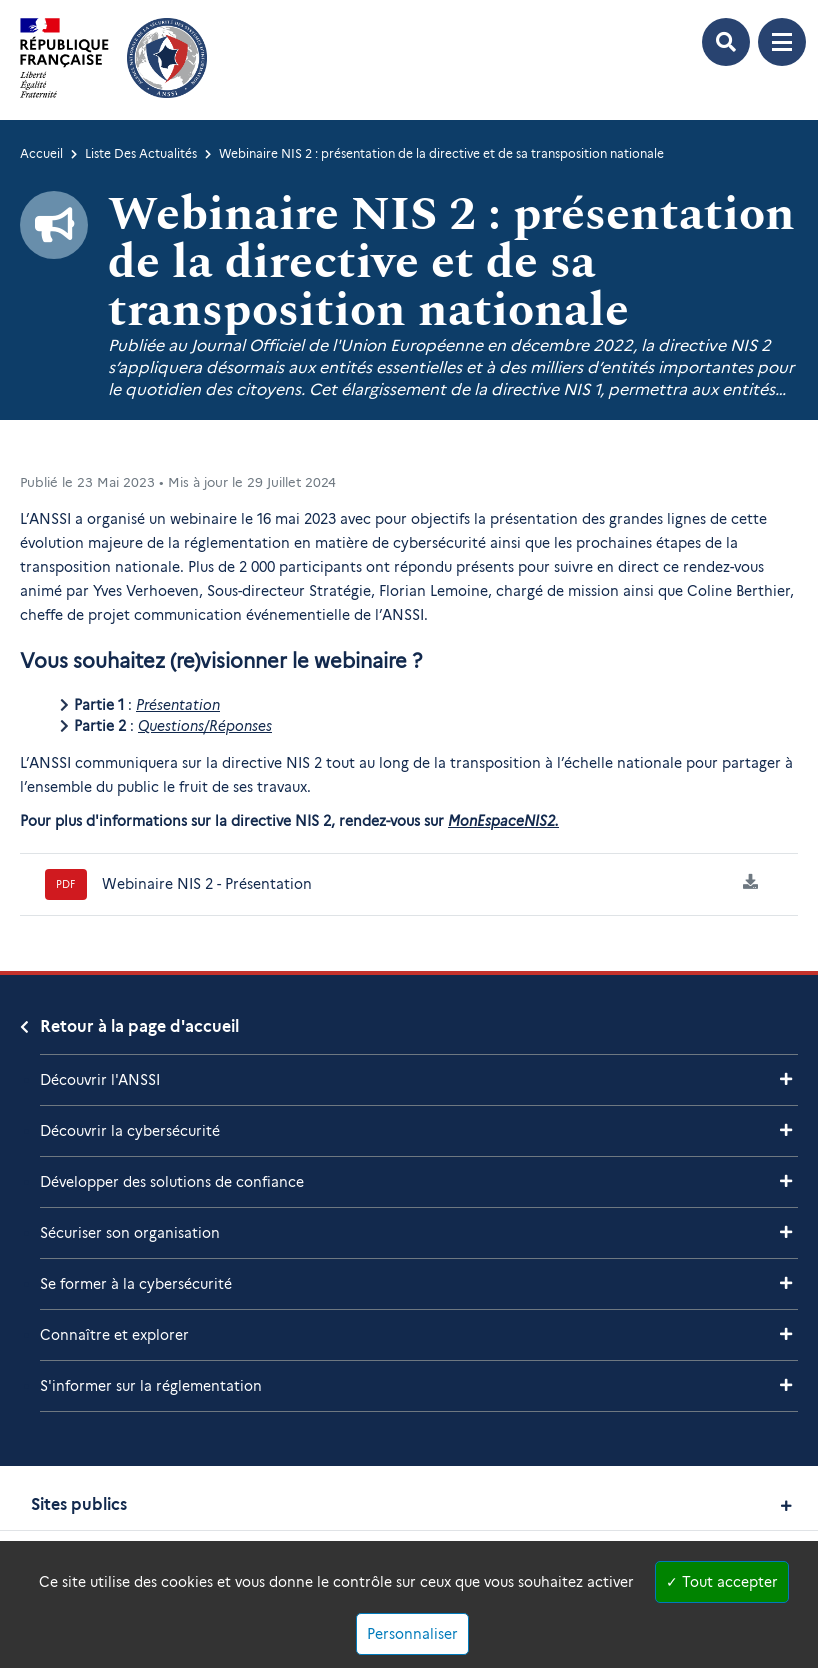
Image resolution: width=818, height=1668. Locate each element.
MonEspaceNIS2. (503, 821)
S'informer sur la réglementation (151, 1386)
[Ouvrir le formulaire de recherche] (726, 42)
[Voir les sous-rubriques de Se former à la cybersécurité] (786, 1283)
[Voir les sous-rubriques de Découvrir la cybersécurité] (786, 1130)
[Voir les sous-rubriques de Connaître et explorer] (786, 1334)
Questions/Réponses (205, 726)
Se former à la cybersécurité (136, 1284)
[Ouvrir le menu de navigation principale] (782, 42)
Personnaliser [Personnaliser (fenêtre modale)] (412, 1634)
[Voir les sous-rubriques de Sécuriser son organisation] (786, 1232)
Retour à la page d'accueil (139, 1026)
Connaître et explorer (114, 1335)
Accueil (41, 153)
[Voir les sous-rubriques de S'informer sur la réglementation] (786, 1385)
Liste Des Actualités (141, 153)
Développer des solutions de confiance (172, 1182)
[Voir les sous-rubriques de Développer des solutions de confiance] (786, 1181)
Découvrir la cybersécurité (130, 1131)
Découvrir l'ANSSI (100, 1080)
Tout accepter (722, 1582)
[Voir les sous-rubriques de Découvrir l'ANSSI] (786, 1079)
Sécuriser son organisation (130, 1233)
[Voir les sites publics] (786, 1505)
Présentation (178, 705)
